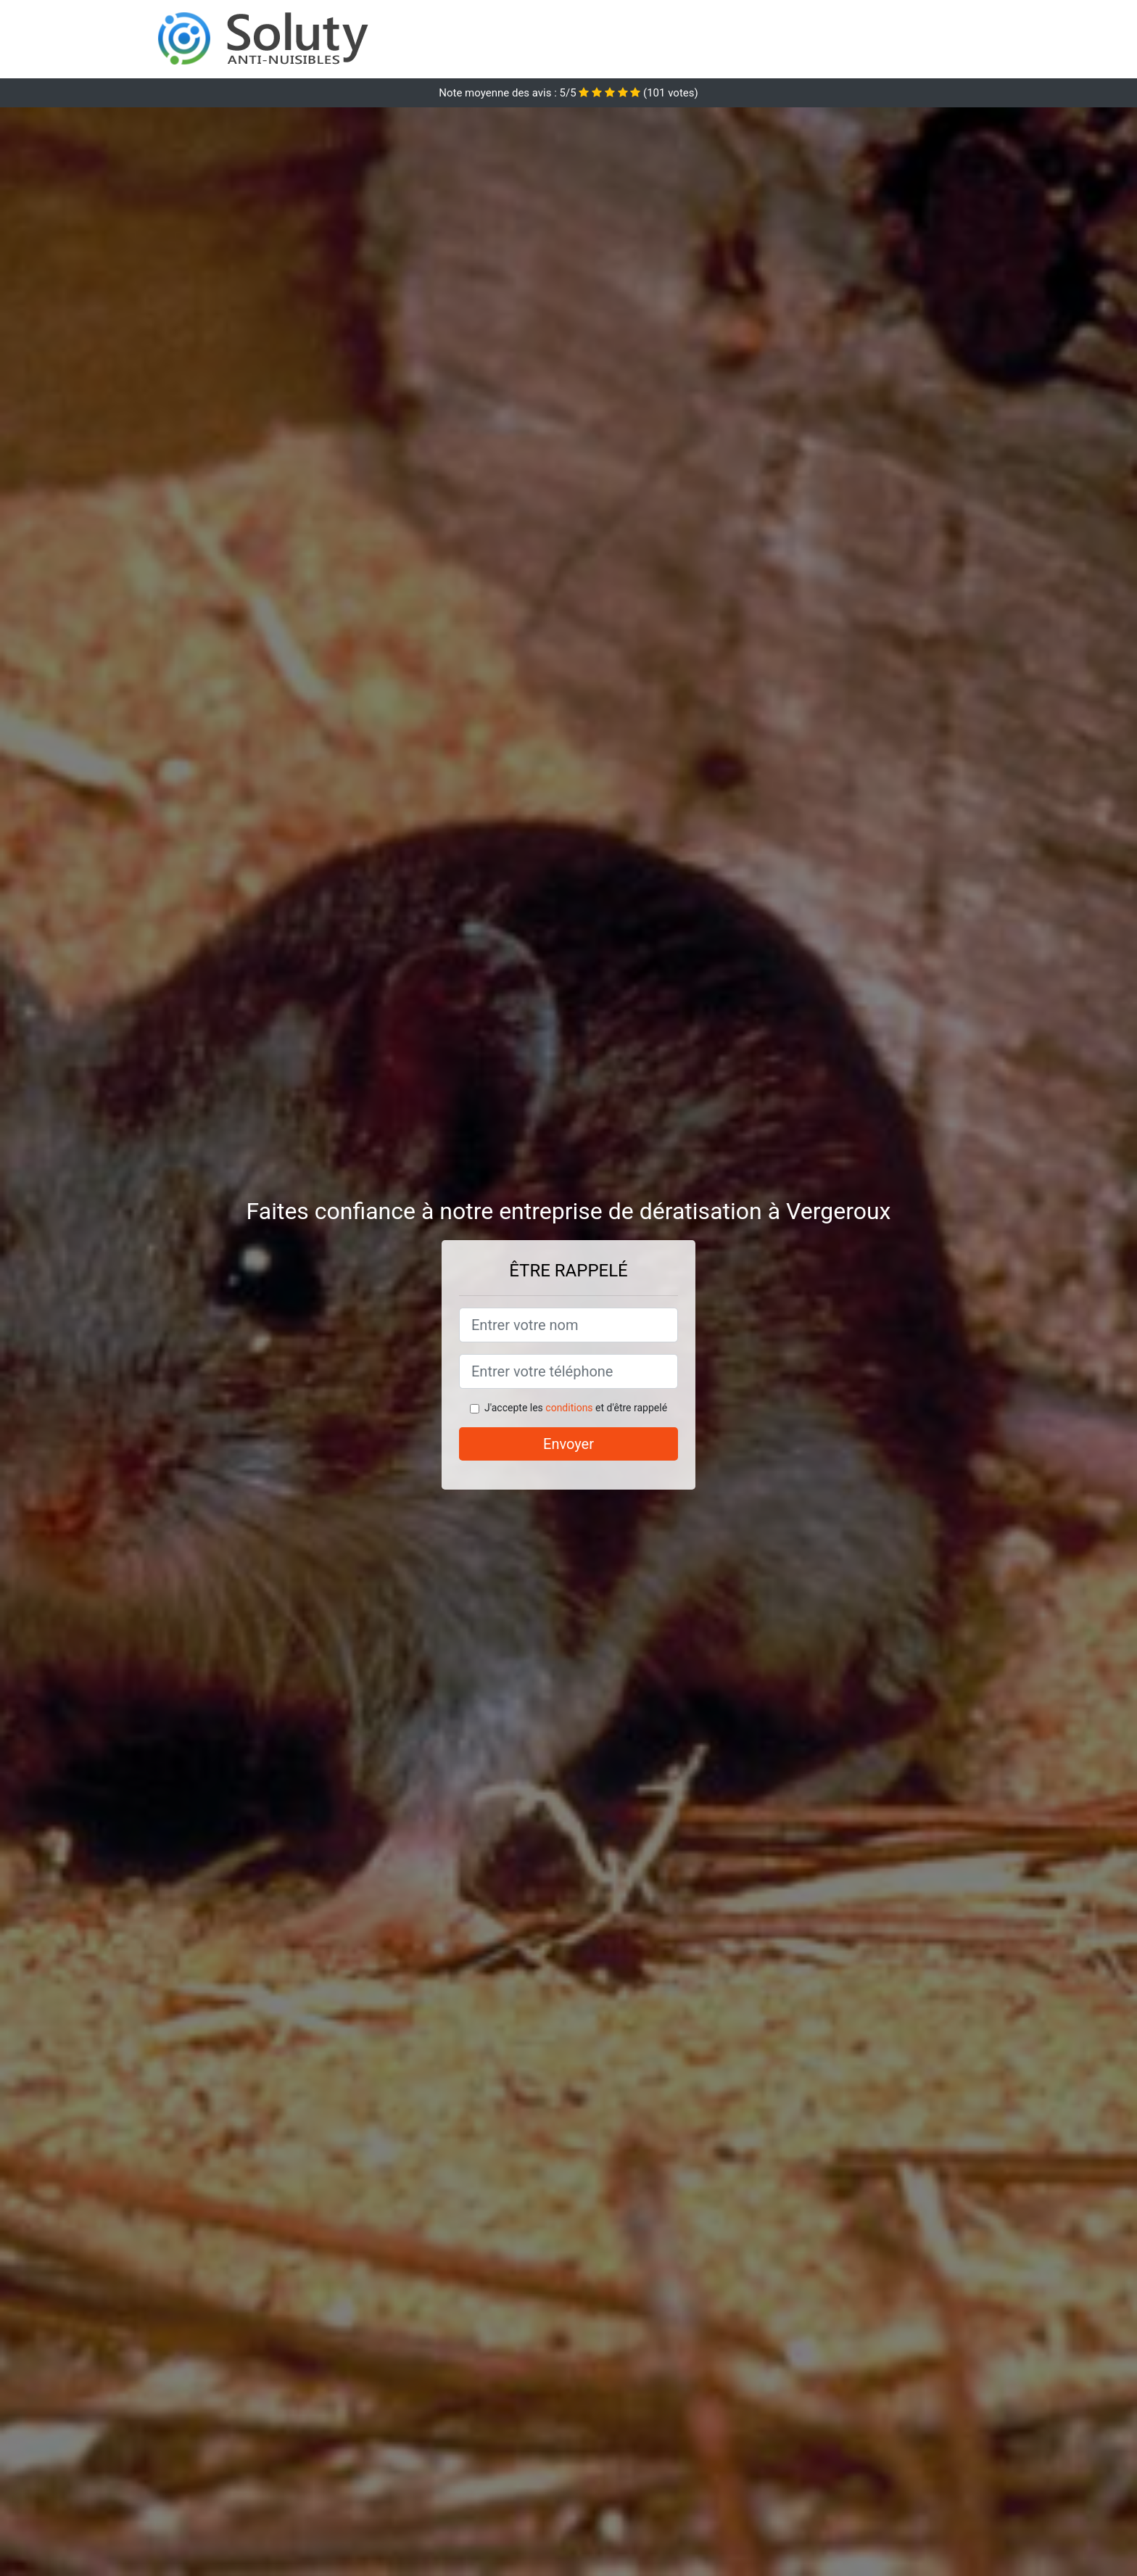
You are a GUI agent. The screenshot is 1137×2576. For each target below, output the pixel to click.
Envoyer (568, 1444)
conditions (568, 1407)
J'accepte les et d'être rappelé (575, 1407)
